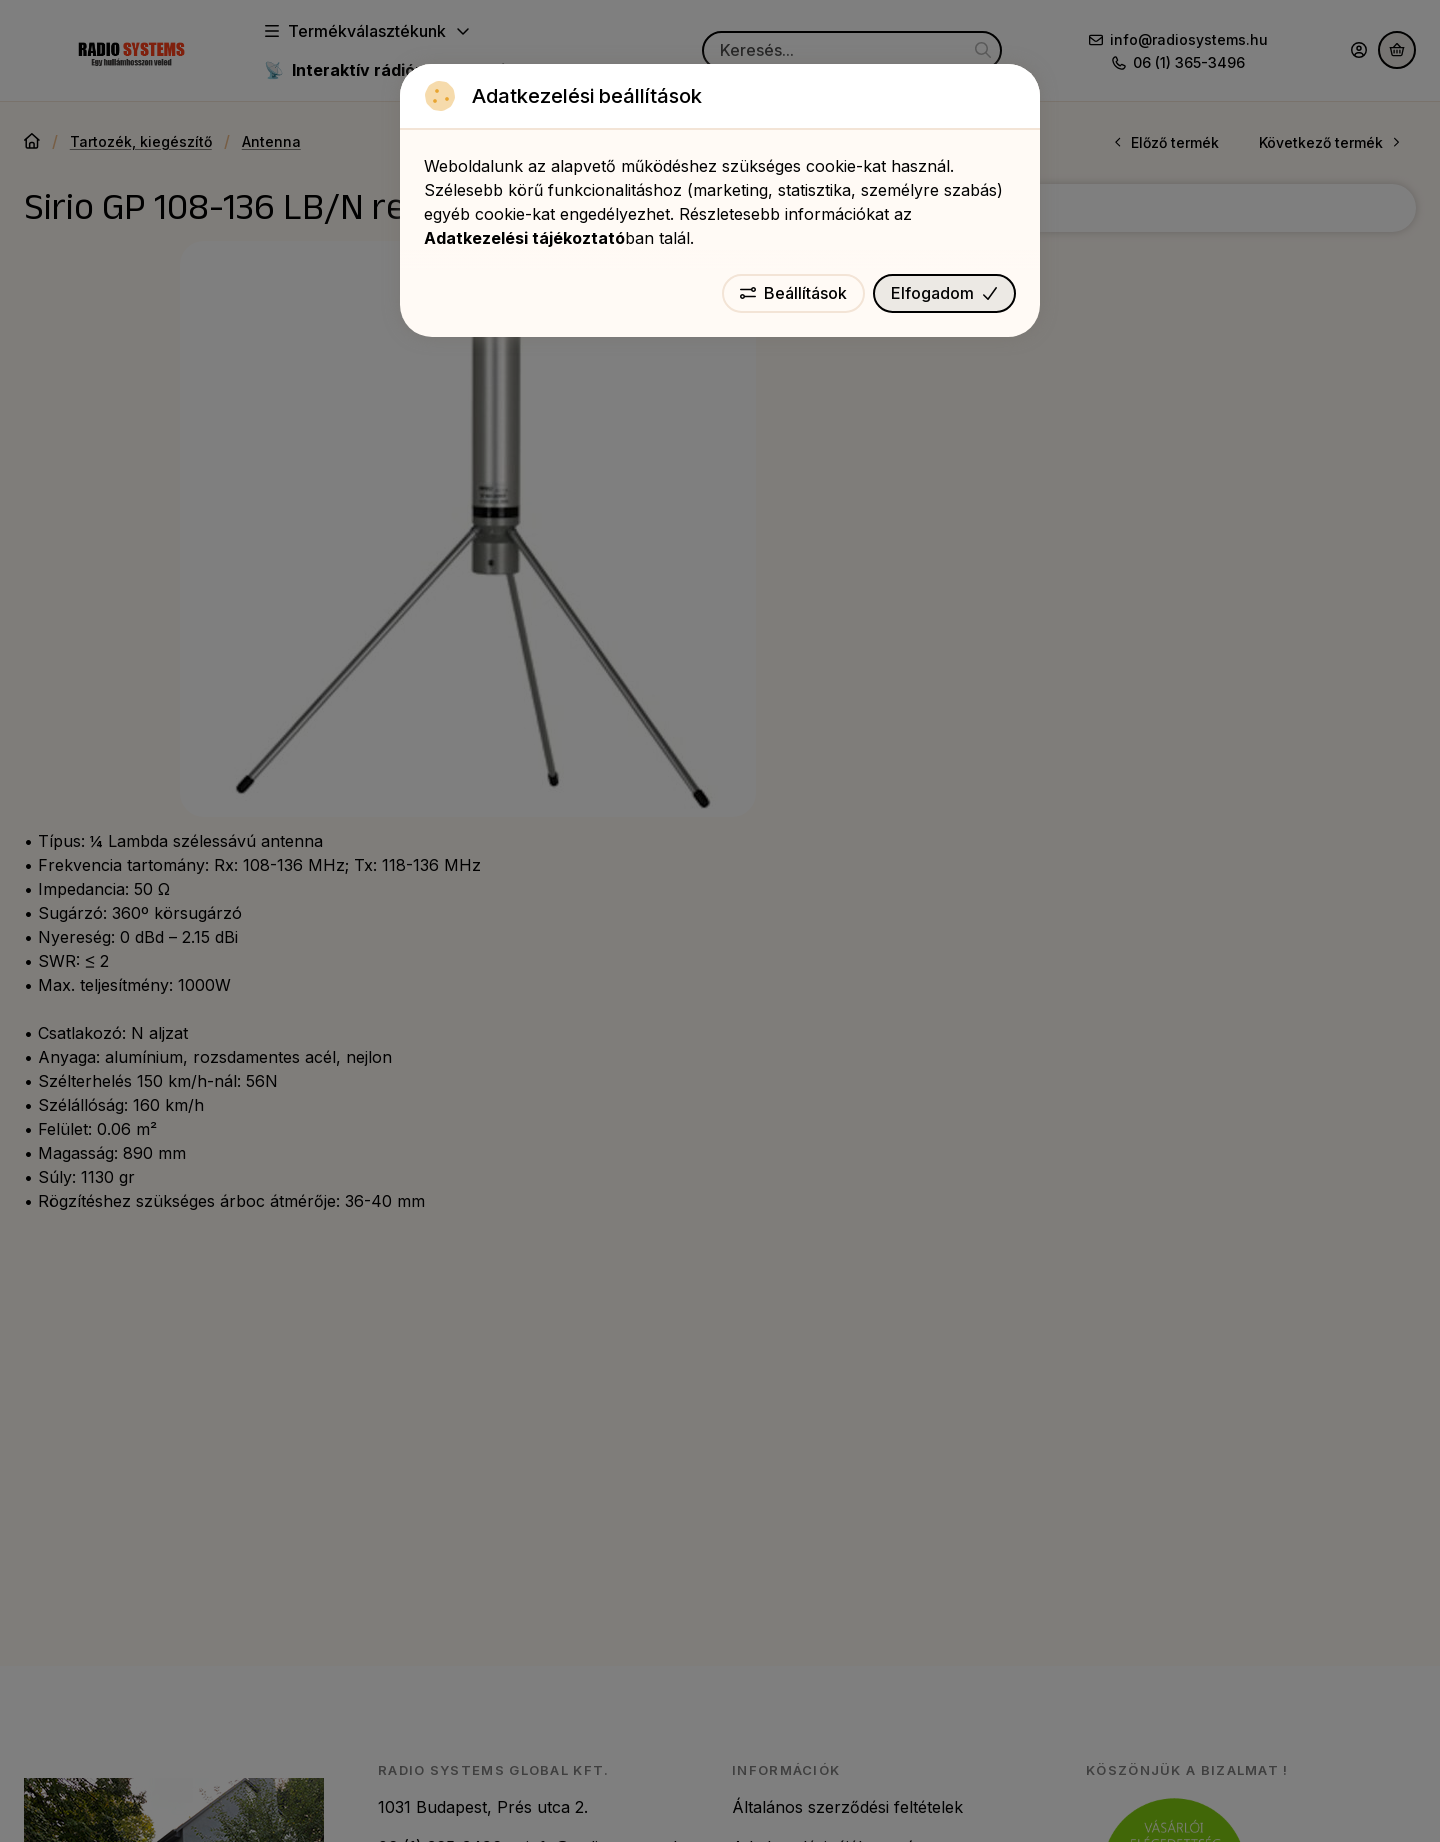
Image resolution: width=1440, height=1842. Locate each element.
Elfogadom (944, 293)
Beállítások (793, 293)
